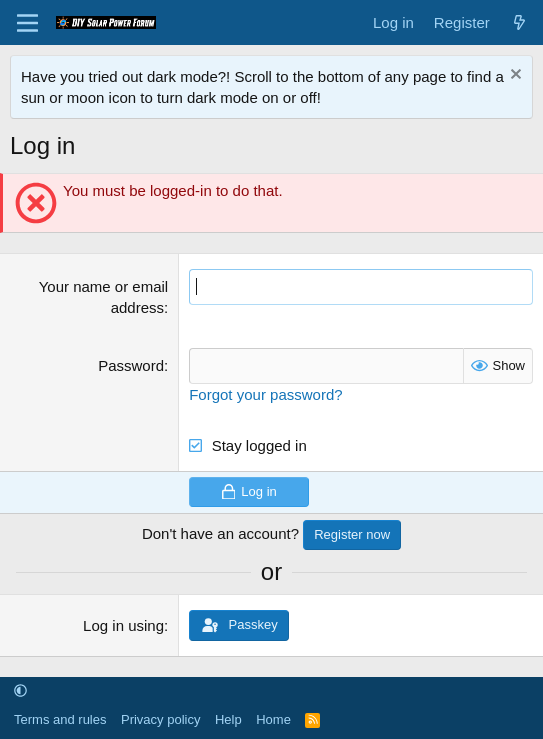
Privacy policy (160, 719)
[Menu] (27, 23)
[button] (20, 691)
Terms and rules (60, 719)
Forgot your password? (265, 394)
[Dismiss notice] (513, 76)
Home (273, 719)
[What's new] (519, 22)
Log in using (123, 625)
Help (228, 719)
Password (131, 365)
